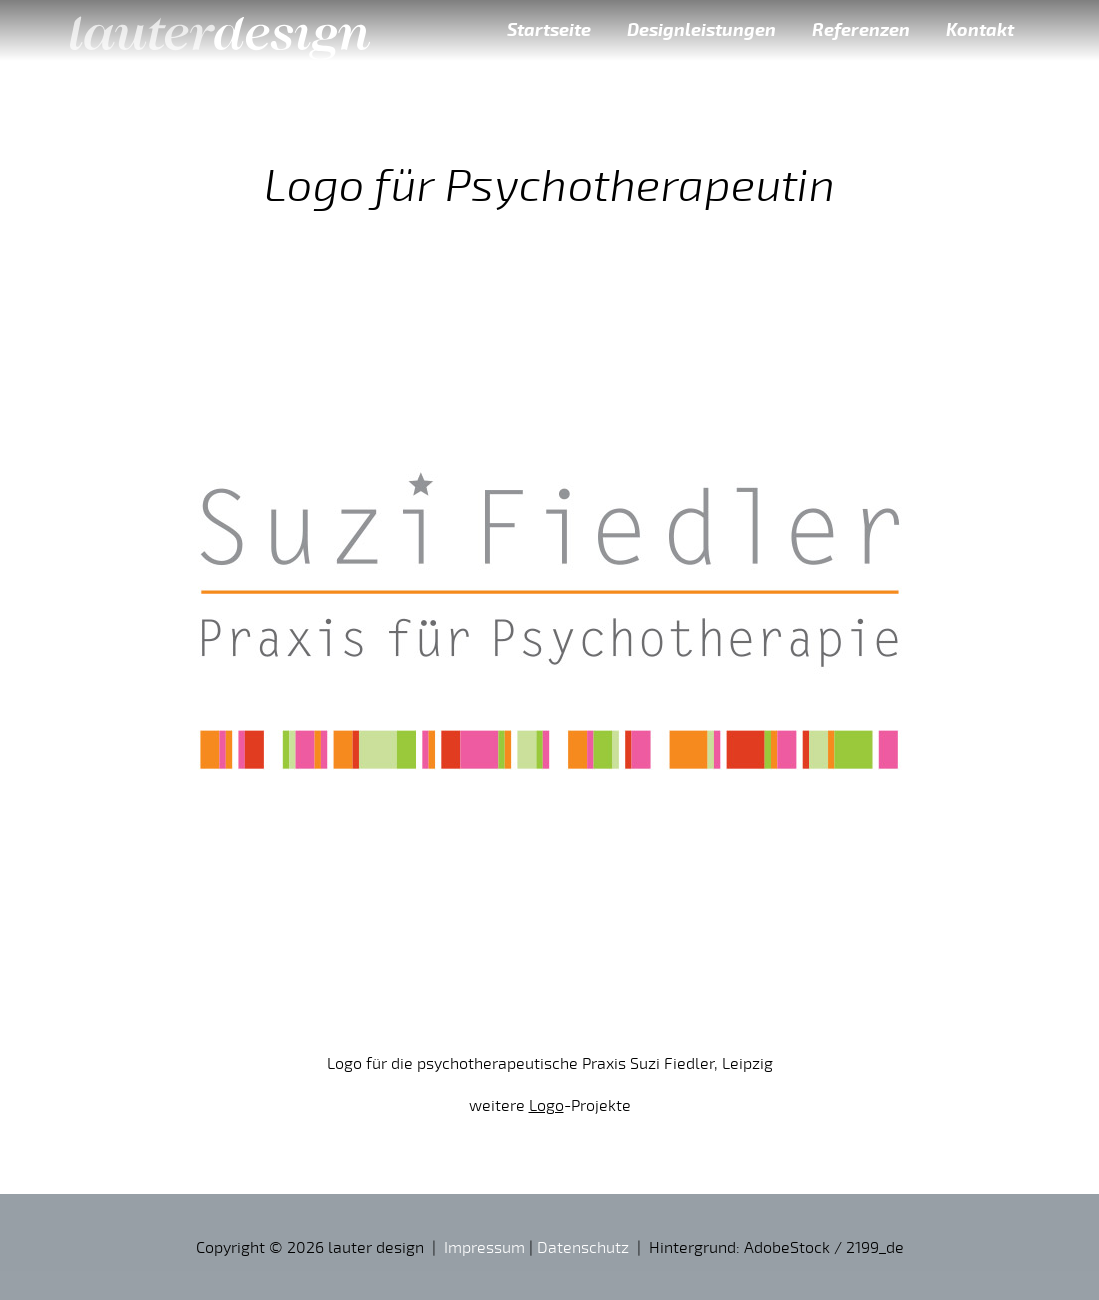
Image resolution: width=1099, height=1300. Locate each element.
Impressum (484, 1247)
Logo (546, 1105)
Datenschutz (583, 1247)
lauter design (220, 30)
